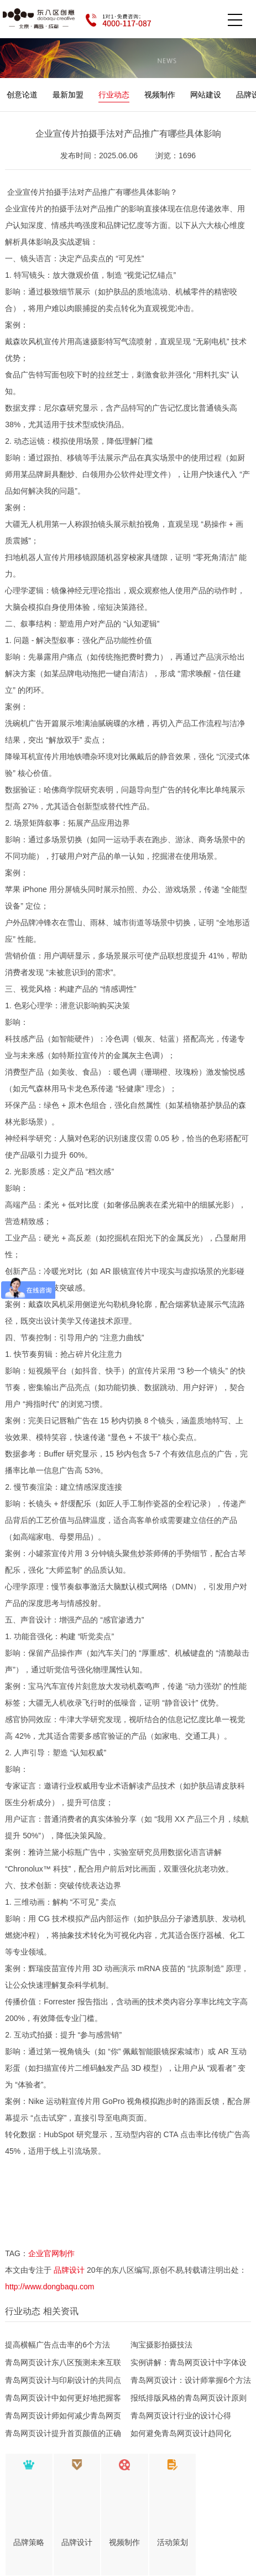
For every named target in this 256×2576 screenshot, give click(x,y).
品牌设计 (69, 2270)
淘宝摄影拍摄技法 (161, 2344)
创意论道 (22, 94)
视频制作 (159, 94)
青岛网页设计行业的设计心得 (180, 2415)
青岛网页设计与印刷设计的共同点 (63, 2380)
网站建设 (205, 94)
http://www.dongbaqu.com (49, 2286)
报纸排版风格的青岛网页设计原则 (188, 2397)
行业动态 (113, 94)
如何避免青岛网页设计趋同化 (180, 2433)
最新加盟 (68, 94)
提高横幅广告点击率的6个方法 (57, 2344)
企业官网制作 (51, 2253)
